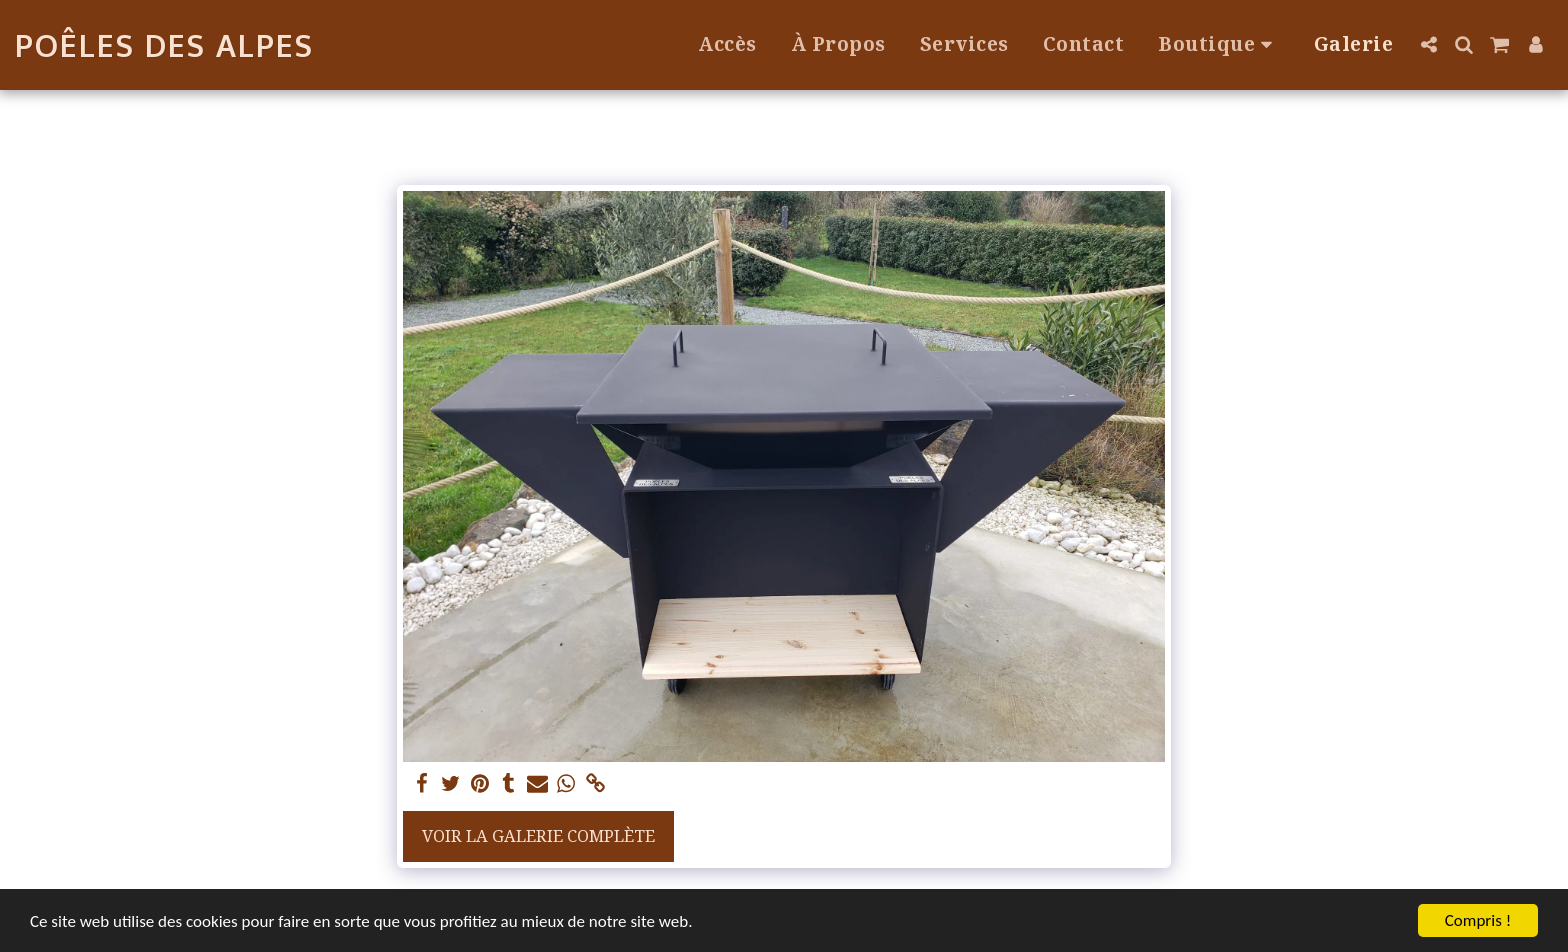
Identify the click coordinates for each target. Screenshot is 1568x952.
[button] (1428, 44)
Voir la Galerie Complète (538, 835)
